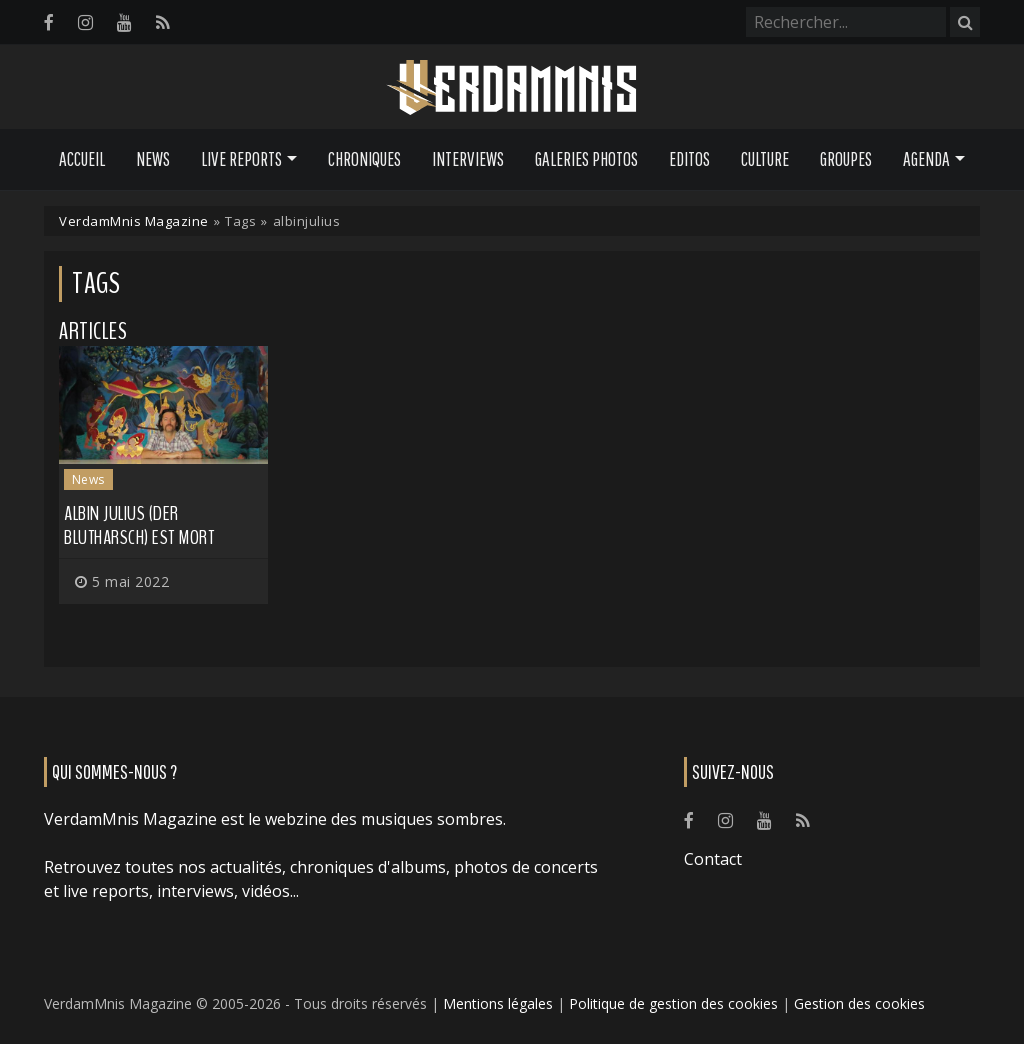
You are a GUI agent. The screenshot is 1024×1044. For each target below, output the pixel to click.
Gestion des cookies (859, 1003)
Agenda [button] (926, 159)
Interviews (468, 159)
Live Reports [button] (241, 159)
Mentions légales (498, 1003)
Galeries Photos (586, 159)
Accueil (82, 159)
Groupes (846, 159)
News (153, 159)
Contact (713, 859)
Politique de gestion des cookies (673, 1003)
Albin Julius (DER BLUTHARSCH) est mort (139, 525)
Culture (765, 159)
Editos (689, 159)
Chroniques (364, 159)
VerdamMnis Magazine (134, 221)
